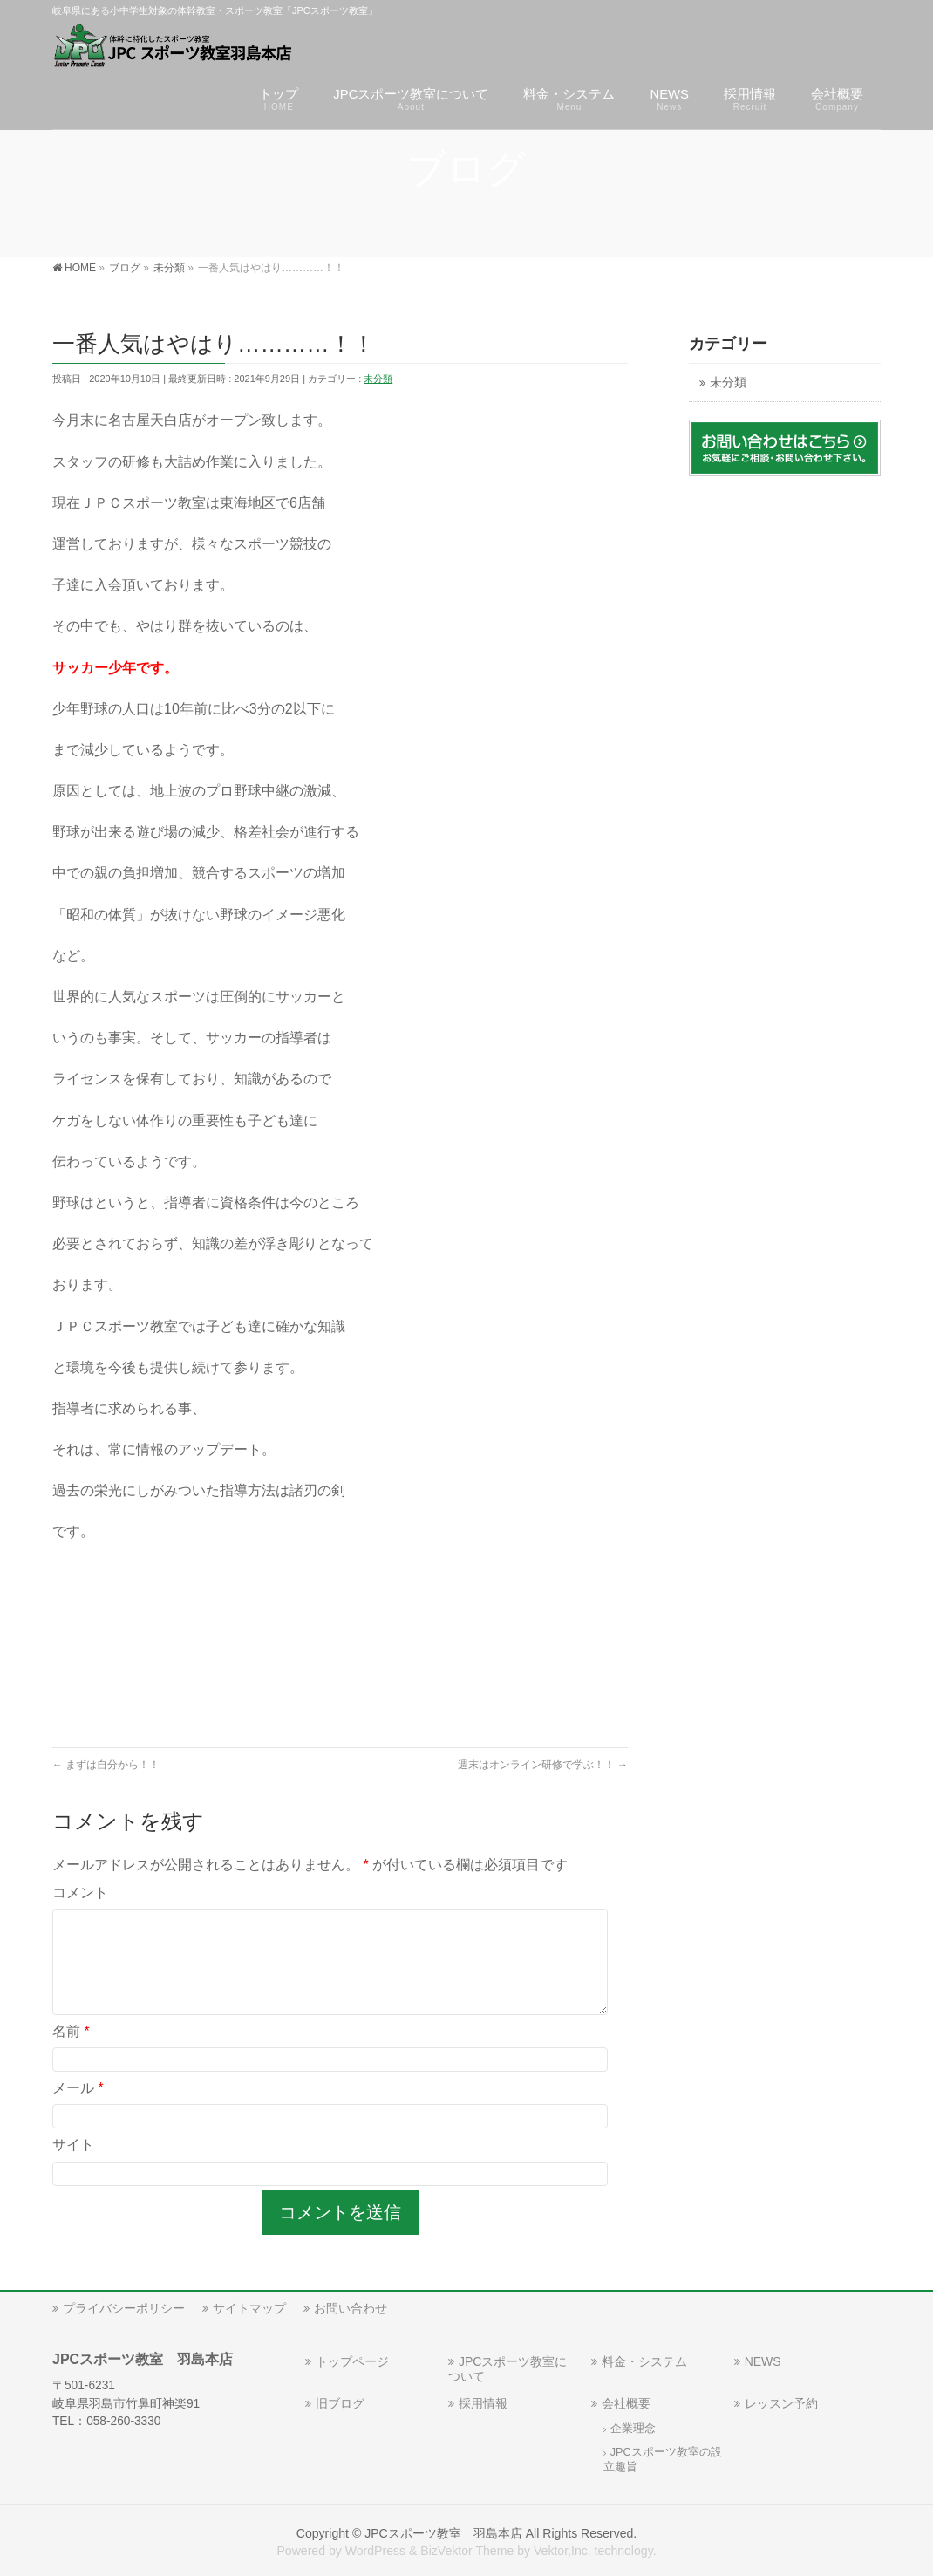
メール (78, 2108)
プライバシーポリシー (124, 2308)
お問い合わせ (350, 2308)
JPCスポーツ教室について (507, 2368)
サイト (73, 2165)
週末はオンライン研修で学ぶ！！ (543, 1765)
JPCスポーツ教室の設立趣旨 (662, 2459)
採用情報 (483, 2403)
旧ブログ (340, 2403)
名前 (71, 2052)
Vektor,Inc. (562, 2551)
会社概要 (626, 2403)
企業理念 (633, 2428)
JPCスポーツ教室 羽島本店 (443, 2533)
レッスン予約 (781, 2403)
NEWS (763, 2361)
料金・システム (644, 2361)
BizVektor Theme (467, 2551)
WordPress (375, 2551)
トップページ (352, 2361)
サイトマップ (249, 2308)
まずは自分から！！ (106, 1765)
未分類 (378, 378)
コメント (80, 1892)
